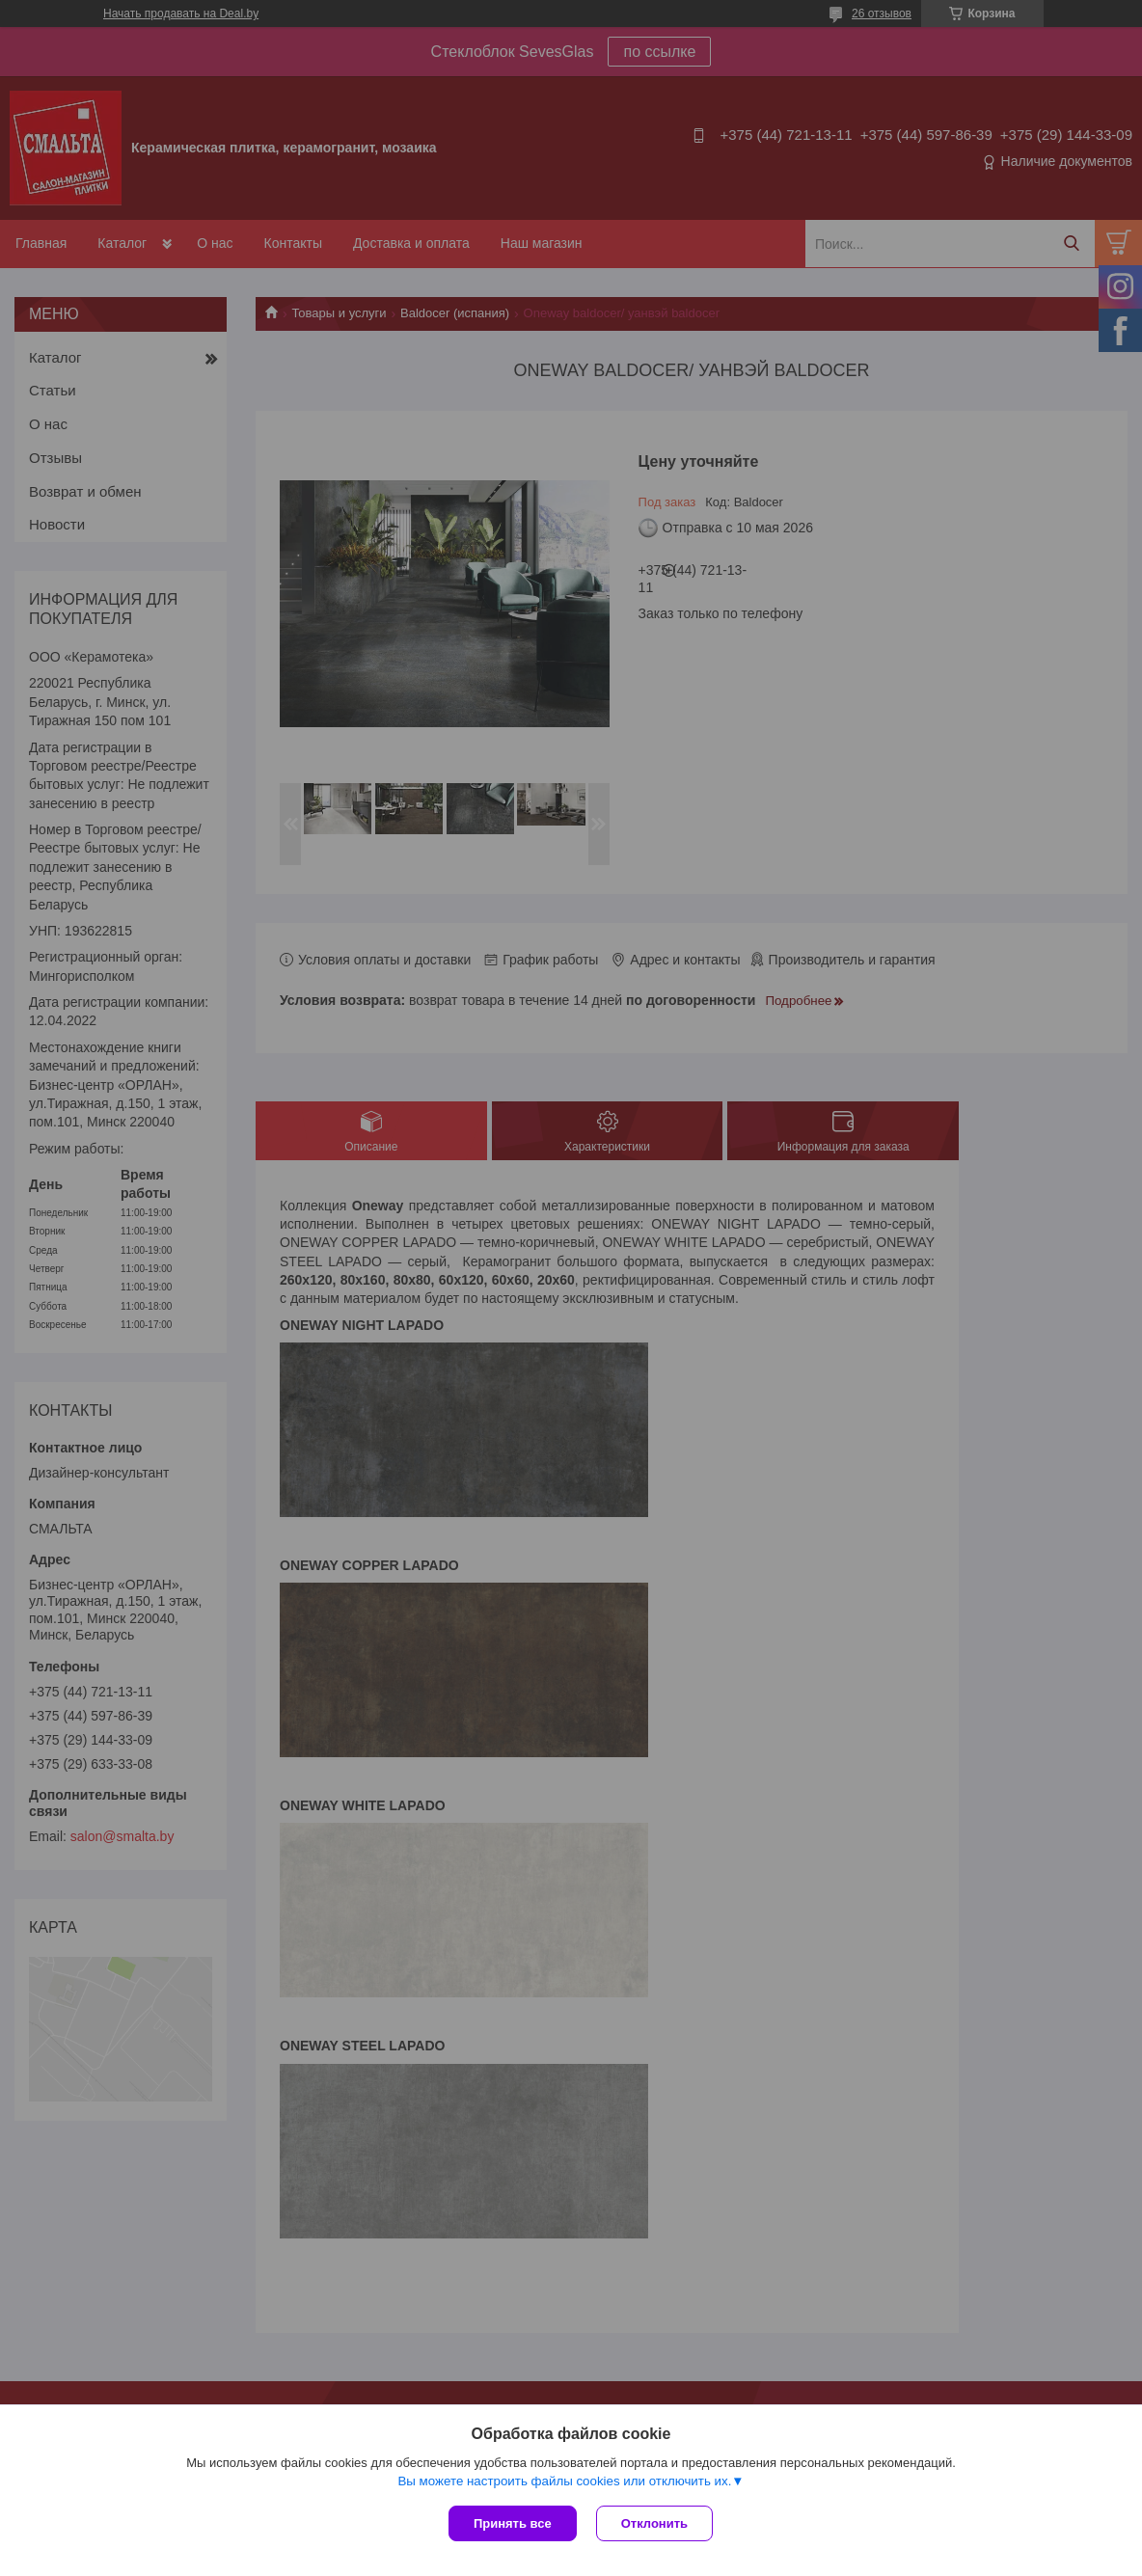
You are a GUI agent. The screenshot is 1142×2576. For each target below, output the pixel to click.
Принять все (513, 2523)
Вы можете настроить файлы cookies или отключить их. (564, 2481)
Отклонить (654, 2523)
